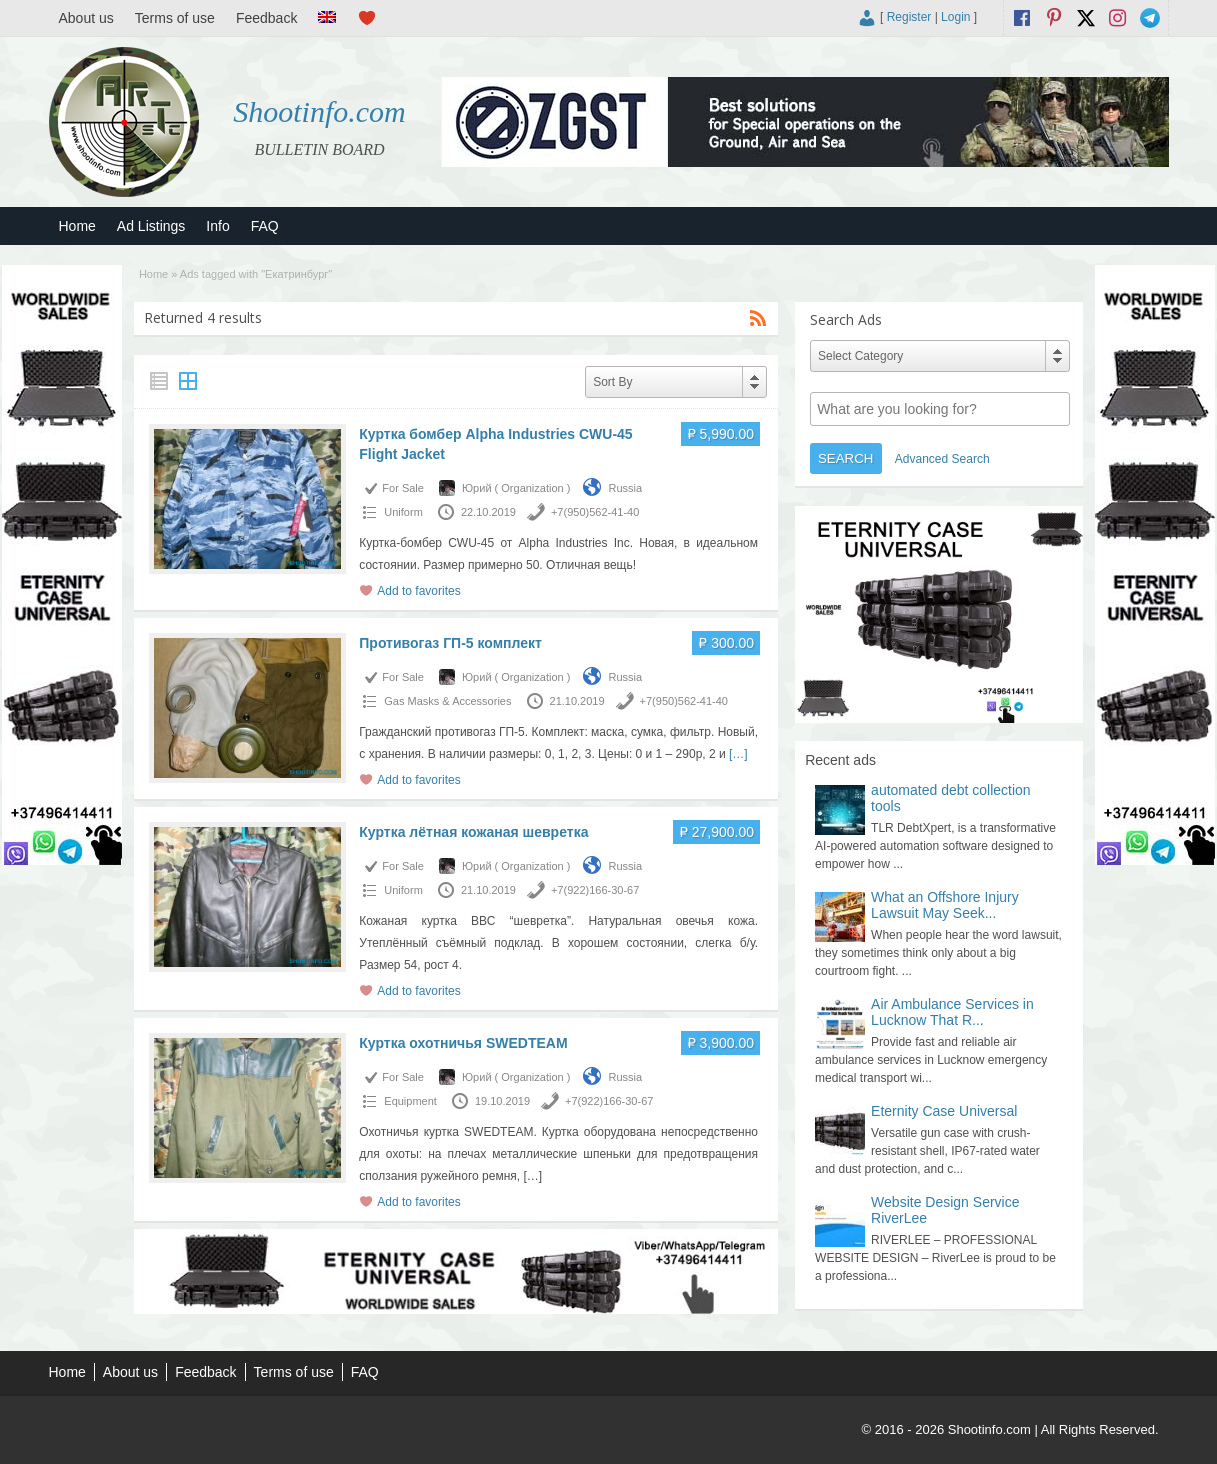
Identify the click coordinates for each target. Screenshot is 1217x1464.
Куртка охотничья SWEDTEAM (463, 1043)
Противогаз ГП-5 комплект (450, 643)
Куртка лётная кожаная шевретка (473, 832)
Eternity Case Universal (944, 1111)
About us (86, 18)
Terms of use (175, 18)
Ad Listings (151, 226)
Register (909, 17)
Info (217, 226)
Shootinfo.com (319, 111)
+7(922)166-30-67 (595, 890)
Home (77, 226)
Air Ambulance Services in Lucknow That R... (952, 1012)
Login (955, 17)
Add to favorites (418, 591)
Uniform (403, 512)
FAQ (265, 226)
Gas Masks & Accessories (447, 701)
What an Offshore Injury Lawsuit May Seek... (945, 905)
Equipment (410, 1101)
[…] (738, 754)
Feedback (266, 18)
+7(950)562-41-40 (595, 512)
